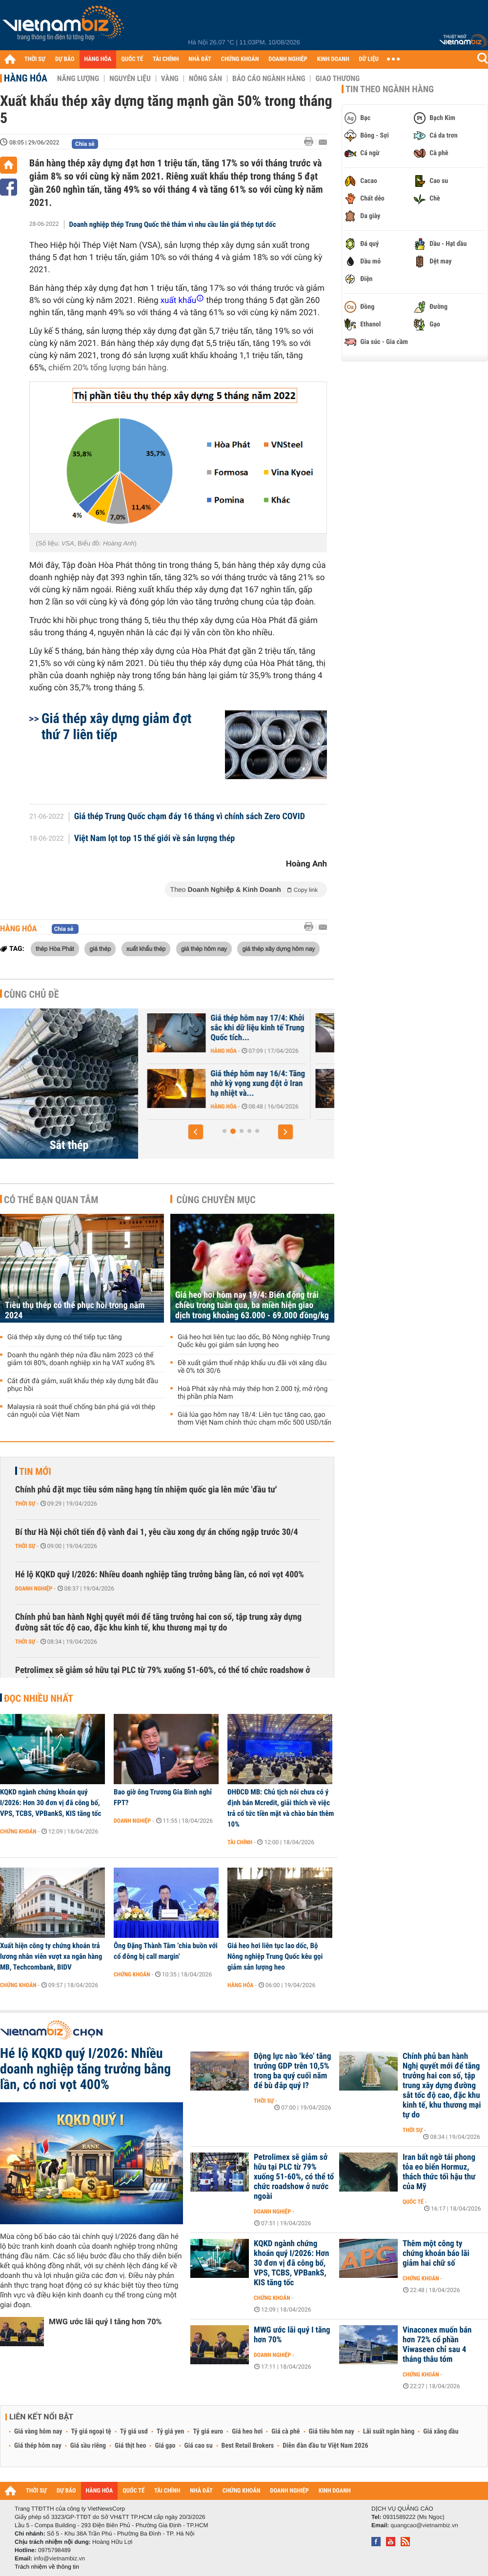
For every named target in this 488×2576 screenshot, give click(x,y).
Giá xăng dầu (440, 2431)
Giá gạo (165, 2445)
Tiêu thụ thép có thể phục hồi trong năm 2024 (74, 1310)
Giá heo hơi (247, 2431)
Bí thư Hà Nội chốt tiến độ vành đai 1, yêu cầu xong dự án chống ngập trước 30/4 (156, 1532)
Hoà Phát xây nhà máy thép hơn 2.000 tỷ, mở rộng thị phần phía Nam (252, 1393)
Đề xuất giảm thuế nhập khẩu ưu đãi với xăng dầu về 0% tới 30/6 (252, 1367)
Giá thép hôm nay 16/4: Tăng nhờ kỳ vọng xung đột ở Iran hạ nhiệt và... (315, 1083)
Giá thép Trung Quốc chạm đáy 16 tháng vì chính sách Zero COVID (189, 817)
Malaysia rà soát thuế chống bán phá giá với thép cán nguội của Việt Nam (81, 1411)
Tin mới (35, 1471)
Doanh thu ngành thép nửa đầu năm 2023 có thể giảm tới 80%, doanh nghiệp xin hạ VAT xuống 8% (81, 1359)
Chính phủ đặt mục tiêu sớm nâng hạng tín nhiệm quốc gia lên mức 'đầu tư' (146, 1490)
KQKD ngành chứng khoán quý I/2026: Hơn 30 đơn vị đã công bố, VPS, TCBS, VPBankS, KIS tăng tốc (50, 1803)
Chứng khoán (18, 1831)
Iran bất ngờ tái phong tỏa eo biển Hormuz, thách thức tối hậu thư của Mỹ (439, 2172)
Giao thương (337, 78)
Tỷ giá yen (170, 2431)
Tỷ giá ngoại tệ (91, 2431)
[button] (195, 1132)
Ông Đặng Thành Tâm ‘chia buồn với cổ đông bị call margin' (166, 1951)
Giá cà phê (285, 2431)
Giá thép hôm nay (37, 2445)
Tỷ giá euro (208, 2431)
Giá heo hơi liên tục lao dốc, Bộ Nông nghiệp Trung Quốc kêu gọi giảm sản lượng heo (254, 1341)
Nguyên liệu (130, 78)
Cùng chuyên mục (216, 1200)
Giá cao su (198, 2445)
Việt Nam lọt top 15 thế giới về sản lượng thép (154, 839)
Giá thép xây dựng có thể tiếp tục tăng (64, 1337)
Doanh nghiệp (33, 1588)
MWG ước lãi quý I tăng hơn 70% (105, 2321)
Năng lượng (78, 78)
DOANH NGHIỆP (287, 59)
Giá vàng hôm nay (38, 2431)
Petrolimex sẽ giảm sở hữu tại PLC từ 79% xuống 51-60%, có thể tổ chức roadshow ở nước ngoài (162, 1675)
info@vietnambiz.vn (59, 2558)
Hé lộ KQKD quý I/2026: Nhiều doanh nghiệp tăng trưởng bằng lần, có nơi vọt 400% (159, 1575)
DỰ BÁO (65, 59)
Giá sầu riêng (88, 2445)
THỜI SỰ (34, 59)
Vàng (170, 78)
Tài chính (239, 1842)
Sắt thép (69, 1145)
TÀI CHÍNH (166, 59)
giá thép (100, 948)
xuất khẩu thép (146, 948)
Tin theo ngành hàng (390, 89)
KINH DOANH (333, 59)
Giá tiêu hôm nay (331, 2431)
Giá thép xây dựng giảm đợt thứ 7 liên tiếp (116, 726)
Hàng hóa (25, 78)
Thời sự (25, 1503)
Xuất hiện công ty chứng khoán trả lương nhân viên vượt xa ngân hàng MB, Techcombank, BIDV (51, 1956)
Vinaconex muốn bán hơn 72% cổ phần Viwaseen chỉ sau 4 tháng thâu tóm (437, 2344)
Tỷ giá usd (134, 2431)
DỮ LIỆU (369, 59)
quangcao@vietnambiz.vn (424, 2525)
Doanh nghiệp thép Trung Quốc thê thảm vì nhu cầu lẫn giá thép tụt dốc (172, 224)
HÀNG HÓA (98, 59)
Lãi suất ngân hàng (388, 2431)
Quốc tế (413, 2201)
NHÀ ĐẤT (199, 59)
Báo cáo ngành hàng (268, 78)
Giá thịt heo (130, 2445)
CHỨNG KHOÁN (240, 59)
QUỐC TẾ (132, 59)
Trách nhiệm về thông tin (47, 2566)
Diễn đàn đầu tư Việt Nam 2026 (325, 2445)
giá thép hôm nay (204, 948)
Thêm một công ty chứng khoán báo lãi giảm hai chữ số (436, 2253)
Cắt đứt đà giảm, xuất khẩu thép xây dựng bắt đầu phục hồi (82, 1385)
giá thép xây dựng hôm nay (278, 948)
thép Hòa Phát (55, 948)
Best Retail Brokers (248, 2445)
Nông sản (205, 78)
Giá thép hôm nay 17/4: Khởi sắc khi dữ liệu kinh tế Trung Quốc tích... (315, 1028)
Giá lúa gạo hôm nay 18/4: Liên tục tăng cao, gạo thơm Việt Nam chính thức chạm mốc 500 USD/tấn (254, 1419)
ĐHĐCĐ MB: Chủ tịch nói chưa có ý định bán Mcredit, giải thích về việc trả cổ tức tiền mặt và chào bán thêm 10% (280, 1808)
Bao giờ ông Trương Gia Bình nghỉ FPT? (163, 1797)
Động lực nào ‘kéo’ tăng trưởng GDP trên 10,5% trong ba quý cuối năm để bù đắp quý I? (292, 2071)
